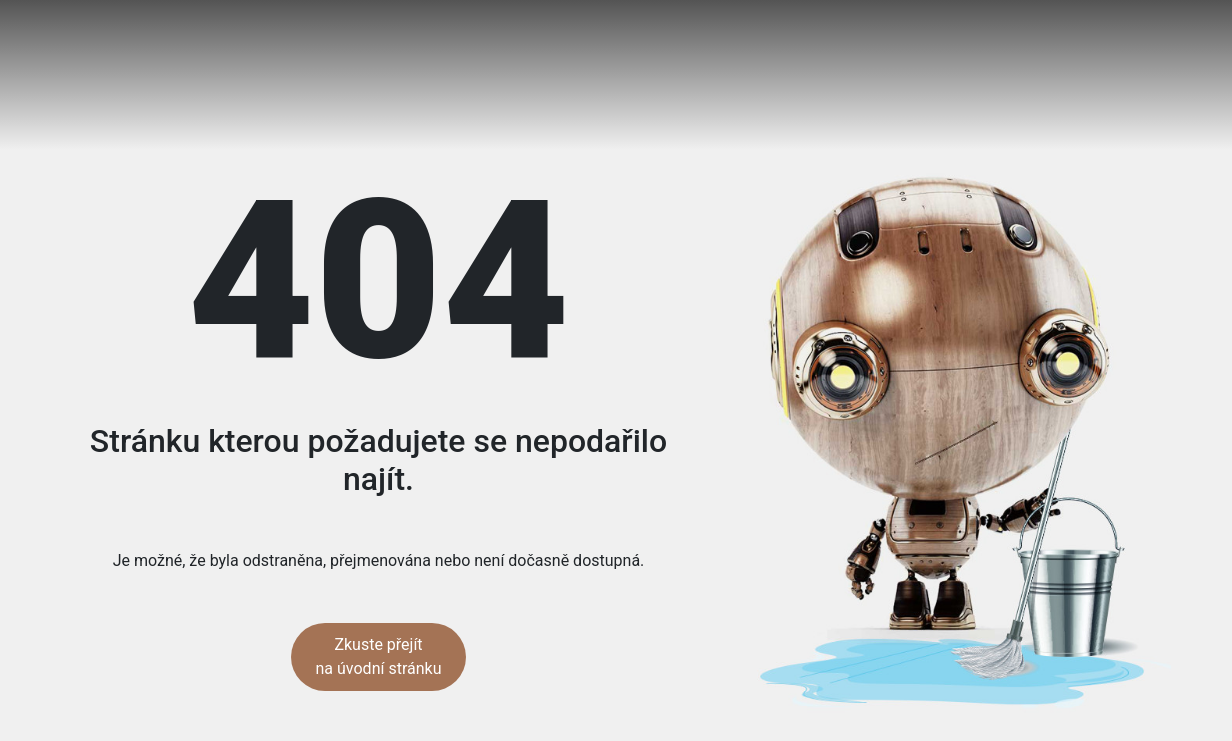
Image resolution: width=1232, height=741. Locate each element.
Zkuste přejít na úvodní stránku (379, 656)
